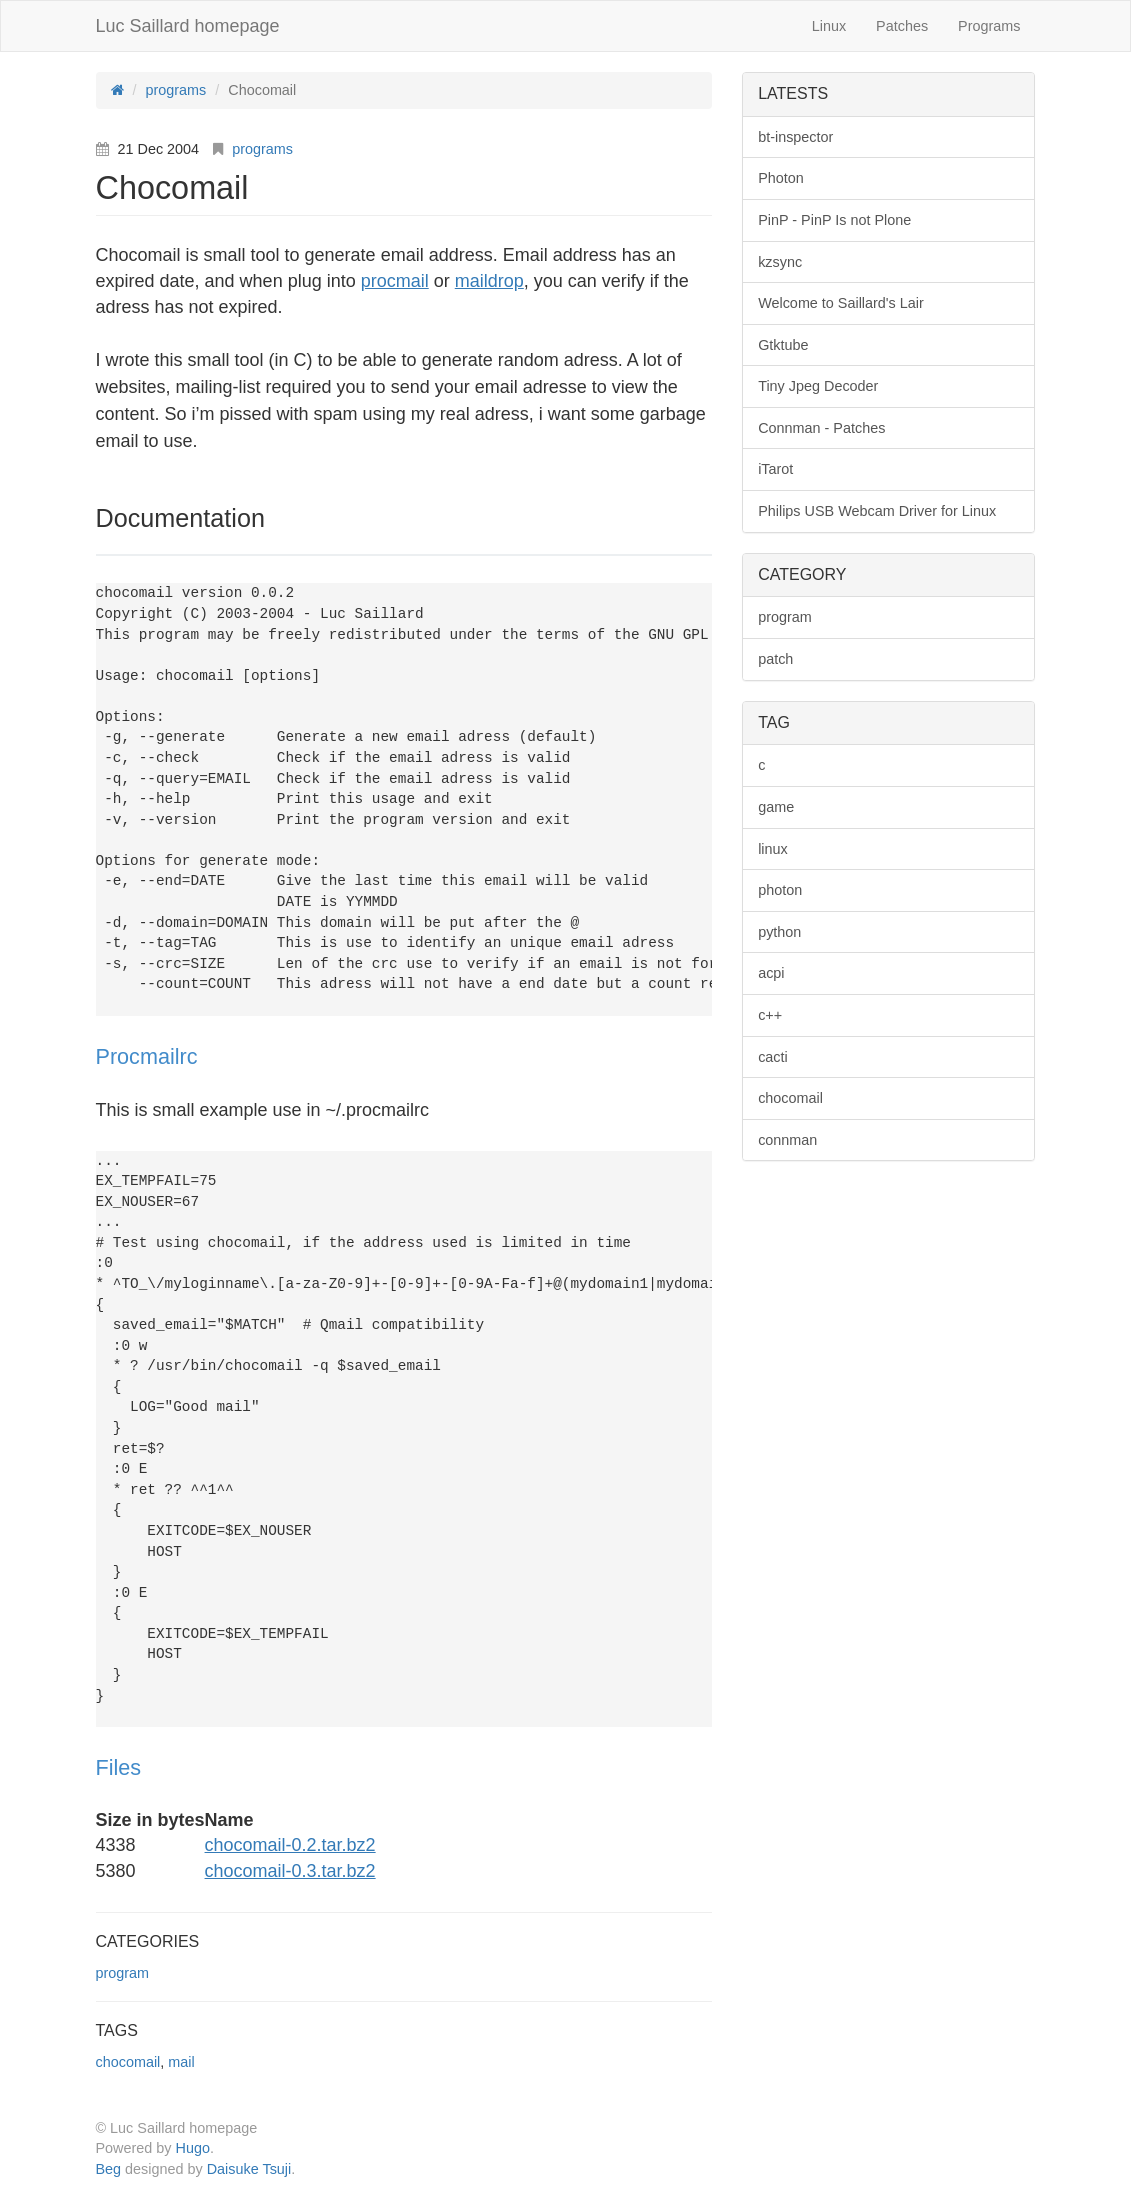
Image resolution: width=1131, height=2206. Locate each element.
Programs (989, 26)
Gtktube (783, 345)
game (776, 807)
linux (773, 849)
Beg (109, 2169)
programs (262, 149)
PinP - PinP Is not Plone (834, 220)
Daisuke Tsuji (249, 2169)
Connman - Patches (821, 428)
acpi (771, 973)
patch (775, 659)
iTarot (775, 469)
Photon (781, 178)
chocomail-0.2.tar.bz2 (290, 1845)
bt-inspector (795, 137)
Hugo (193, 2148)
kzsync (780, 262)
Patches (902, 26)
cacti (773, 1057)
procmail (395, 281)
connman (787, 1140)
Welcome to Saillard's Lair (841, 303)
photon (780, 890)
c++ (770, 1015)
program (123, 1973)
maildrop (489, 281)
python (779, 932)
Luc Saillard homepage (188, 26)
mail (181, 2062)
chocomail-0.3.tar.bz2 (290, 1871)
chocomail (128, 2062)
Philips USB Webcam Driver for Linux (877, 511)
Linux (829, 26)
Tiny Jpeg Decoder (818, 386)
